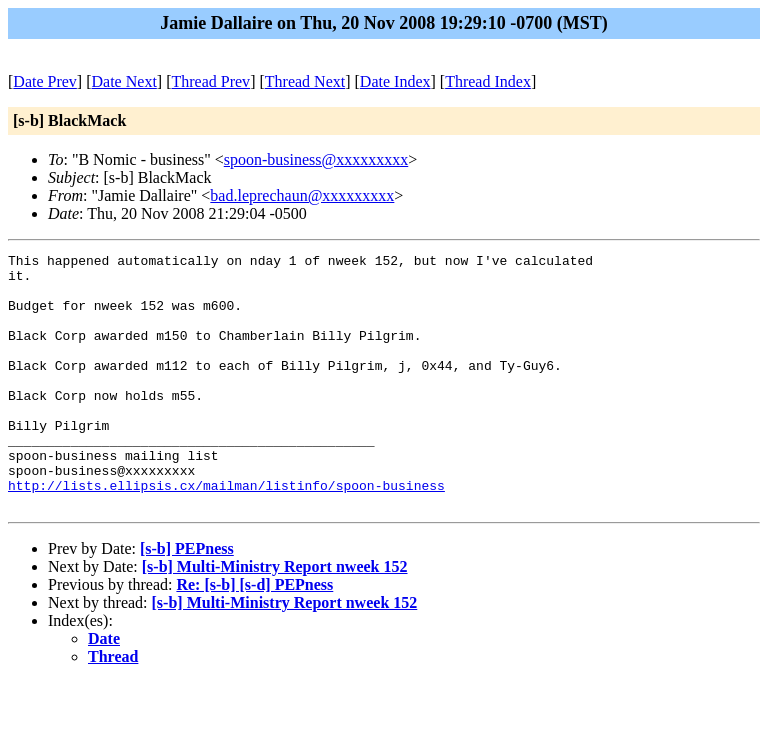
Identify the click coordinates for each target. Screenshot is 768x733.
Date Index (395, 81)
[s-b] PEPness (187, 599)
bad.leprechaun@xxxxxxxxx (302, 195)
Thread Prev (210, 81)
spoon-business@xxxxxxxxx (316, 159)
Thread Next (305, 81)
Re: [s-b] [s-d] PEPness (254, 635)
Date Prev (45, 81)
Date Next (124, 81)
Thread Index (488, 81)
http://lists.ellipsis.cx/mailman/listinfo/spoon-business (226, 533)
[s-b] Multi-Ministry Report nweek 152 (275, 617)
